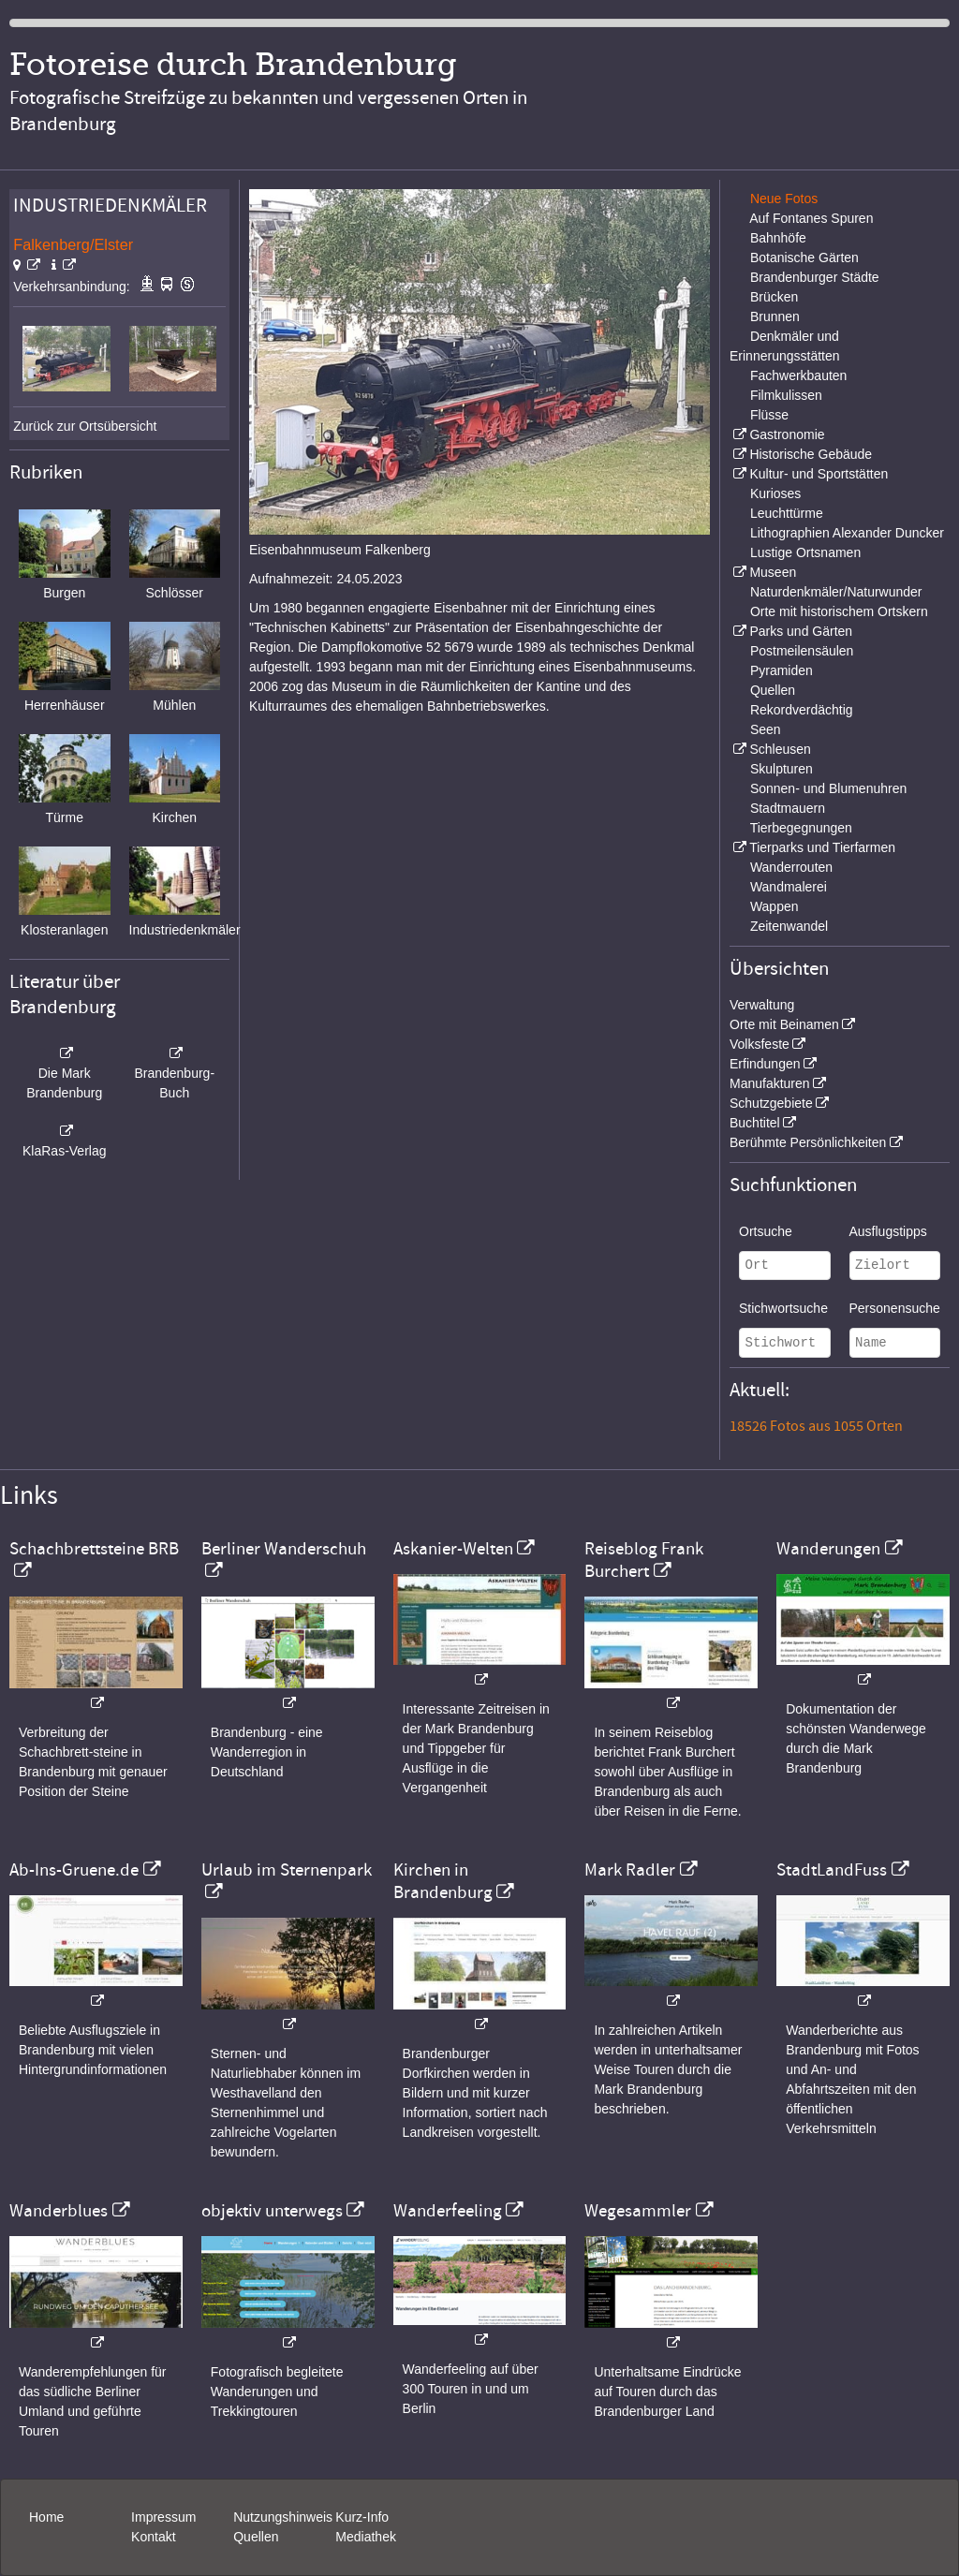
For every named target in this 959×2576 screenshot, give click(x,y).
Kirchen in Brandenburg (443, 1881)
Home (46, 2517)
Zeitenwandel (789, 926)
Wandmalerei (788, 886)
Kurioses (775, 493)
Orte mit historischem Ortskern (839, 611)
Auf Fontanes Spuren (811, 218)
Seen (765, 729)
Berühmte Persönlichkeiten (808, 1142)
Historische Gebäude (810, 454)
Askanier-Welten (453, 1549)
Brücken (774, 296)
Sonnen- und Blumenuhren (828, 788)
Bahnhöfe (778, 237)
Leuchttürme (786, 513)
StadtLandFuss (831, 1870)
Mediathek (365, 2536)
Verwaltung (762, 1004)
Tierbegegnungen (801, 827)
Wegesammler (637, 2211)
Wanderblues (58, 2211)
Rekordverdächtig (801, 709)
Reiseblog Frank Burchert (643, 1560)
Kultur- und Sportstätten (818, 473)
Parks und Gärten (800, 631)
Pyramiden (781, 670)
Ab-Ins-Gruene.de (74, 1870)
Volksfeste (759, 1044)
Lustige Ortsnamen (805, 552)
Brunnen (775, 316)
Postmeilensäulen (802, 650)
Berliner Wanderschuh (283, 1549)
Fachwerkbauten (799, 375)
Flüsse (769, 414)
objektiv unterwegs (272, 2211)
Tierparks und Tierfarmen (822, 847)
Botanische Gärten (804, 257)
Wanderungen (828, 1549)
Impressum (163, 2517)
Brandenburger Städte (814, 277)
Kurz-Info (362, 2517)
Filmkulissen (786, 395)
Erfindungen (765, 1063)
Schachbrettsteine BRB (94, 1549)
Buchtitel (755, 1122)
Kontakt (153, 2536)
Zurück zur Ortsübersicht (84, 426)
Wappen (774, 906)
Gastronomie (786, 434)
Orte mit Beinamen (784, 1024)
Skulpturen (781, 768)
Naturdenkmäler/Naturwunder (836, 591)
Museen (772, 572)
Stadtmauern (787, 808)
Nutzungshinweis (282, 2517)
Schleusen (779, 749)
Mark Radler (629, 1870)
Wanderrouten (791, 867)
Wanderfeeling (447, 2211)
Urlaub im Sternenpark (286, 1870)
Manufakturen (770, 1083)
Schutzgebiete (771, 1103)
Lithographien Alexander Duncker (847, 532)
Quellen (772, 690)
